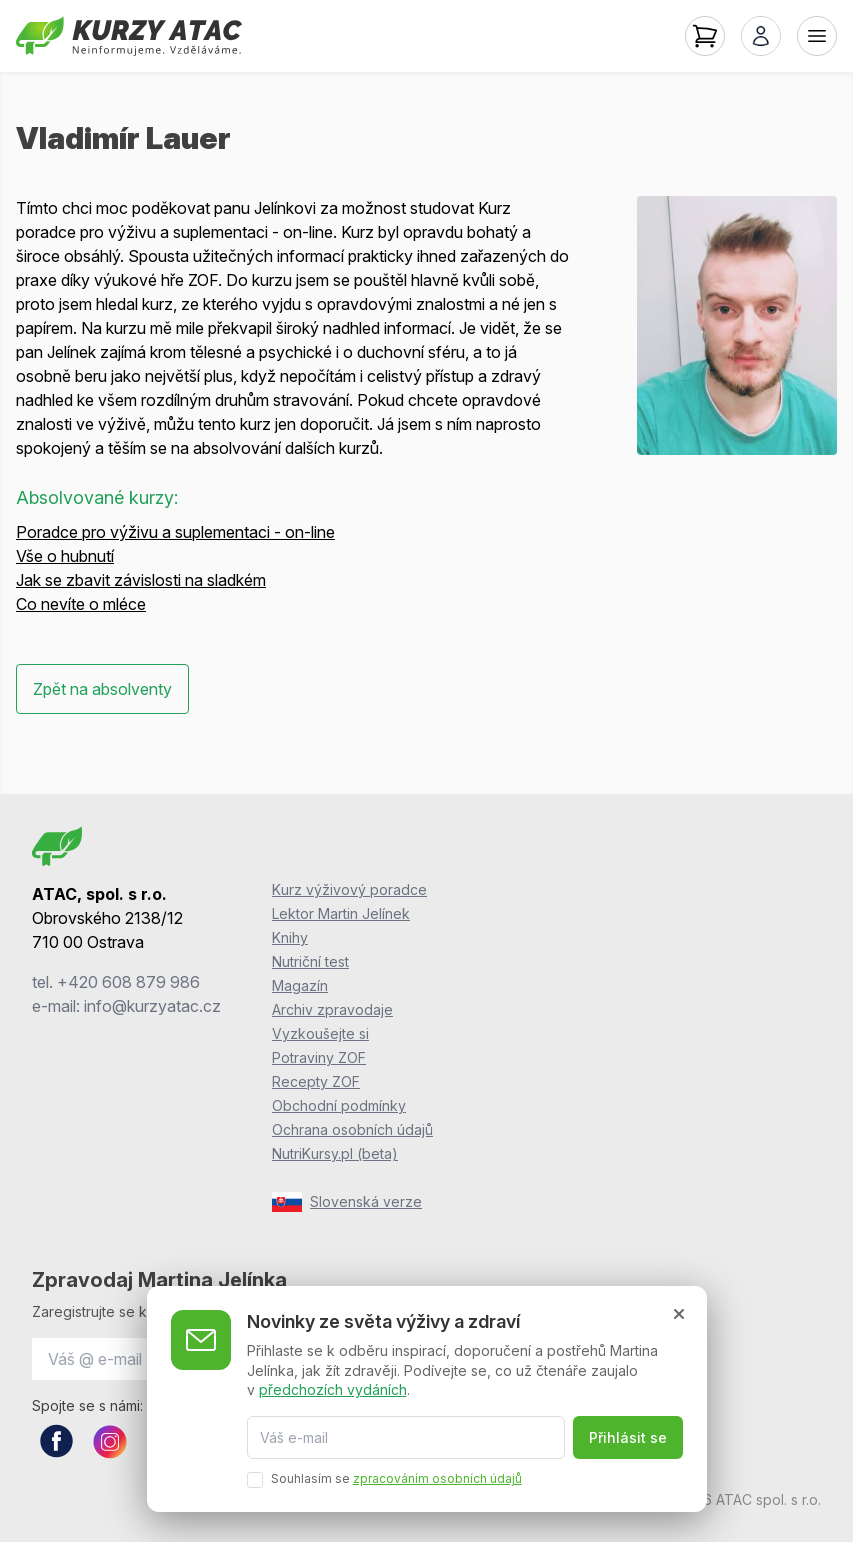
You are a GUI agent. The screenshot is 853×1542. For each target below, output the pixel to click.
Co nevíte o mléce (81, 604)
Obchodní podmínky (339, 1105)
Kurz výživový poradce (349, 889)
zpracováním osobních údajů (437, 1478)
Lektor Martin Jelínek (341, 913)
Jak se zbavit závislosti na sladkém (141, 580)
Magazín (300, 985)
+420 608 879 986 (128, 982)
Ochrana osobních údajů (352, 1129)
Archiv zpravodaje (332, 1009)
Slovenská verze (347, 1202)
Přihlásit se (628, 1437)
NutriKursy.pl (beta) (335, 1153)
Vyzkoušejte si (320, 1033)
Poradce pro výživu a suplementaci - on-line (175, 532)
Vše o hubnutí (65, 556)
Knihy (290, 937)
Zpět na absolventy (102, 689)
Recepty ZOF (316, 1081)
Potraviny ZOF (319, 1057)
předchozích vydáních (333, 1389)
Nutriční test (310, 961)
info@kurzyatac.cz (152, 1006)
